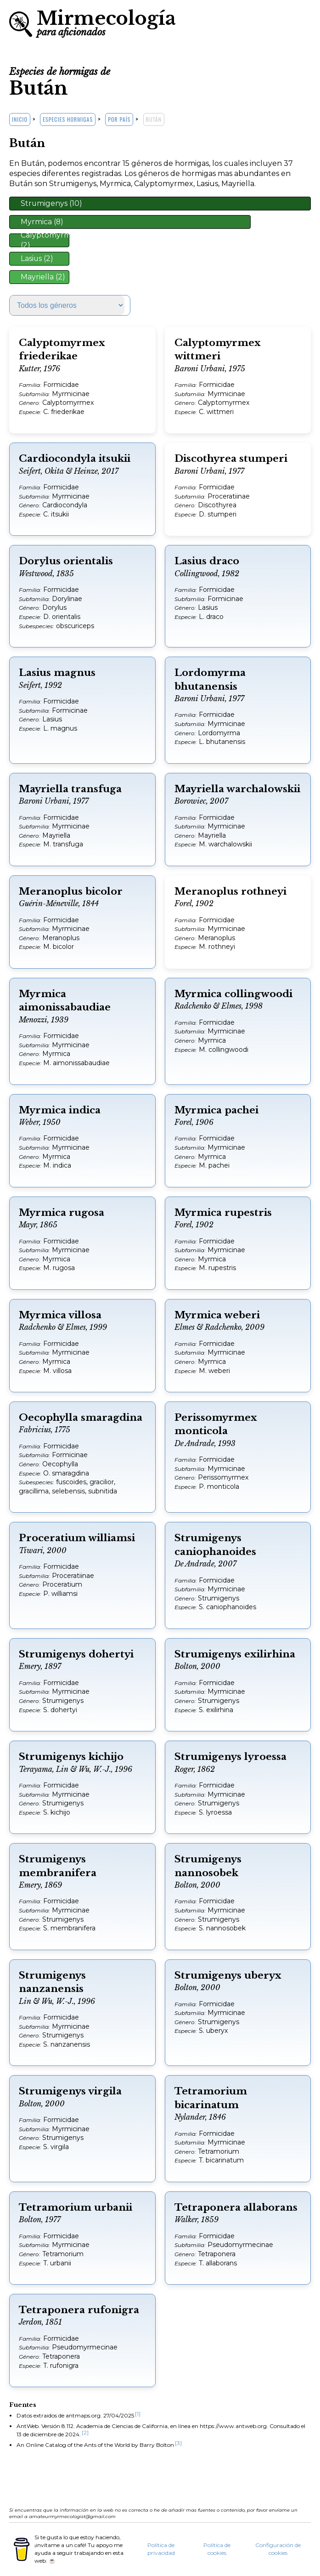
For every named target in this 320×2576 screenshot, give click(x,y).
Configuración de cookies (278, 2549)
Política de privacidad (161, 2549)
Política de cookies (216, 2549)
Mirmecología (106, 22)
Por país (119, 119)
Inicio (20, 119)
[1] (137, 2413)
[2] (85, 2432)
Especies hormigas (68, 119)
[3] (178, 2443)
